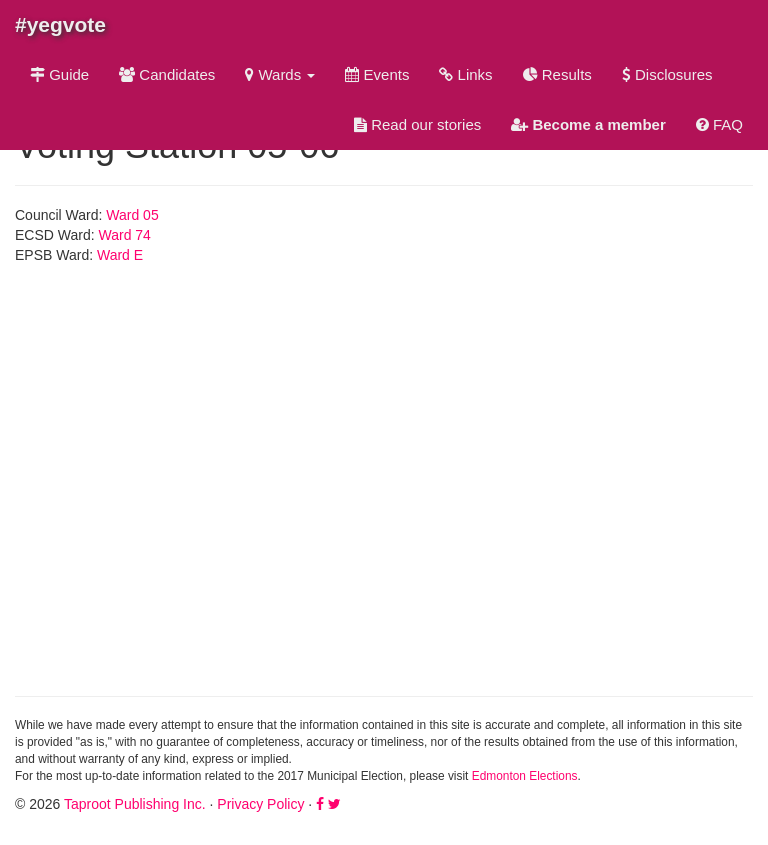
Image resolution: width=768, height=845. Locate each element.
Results (557, 74)
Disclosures (667, 74)
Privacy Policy (260, 804)
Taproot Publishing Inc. (135, 804)
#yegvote (60, 24)
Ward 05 (132, 215)
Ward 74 (125, 235)
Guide (59, 74)
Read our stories (417, 124)
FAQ (719, 124)
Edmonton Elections (525, 776)
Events (377, 74)
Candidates (167, 74)
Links (465, 74)
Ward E (120, 255)
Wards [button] (280, 74)
